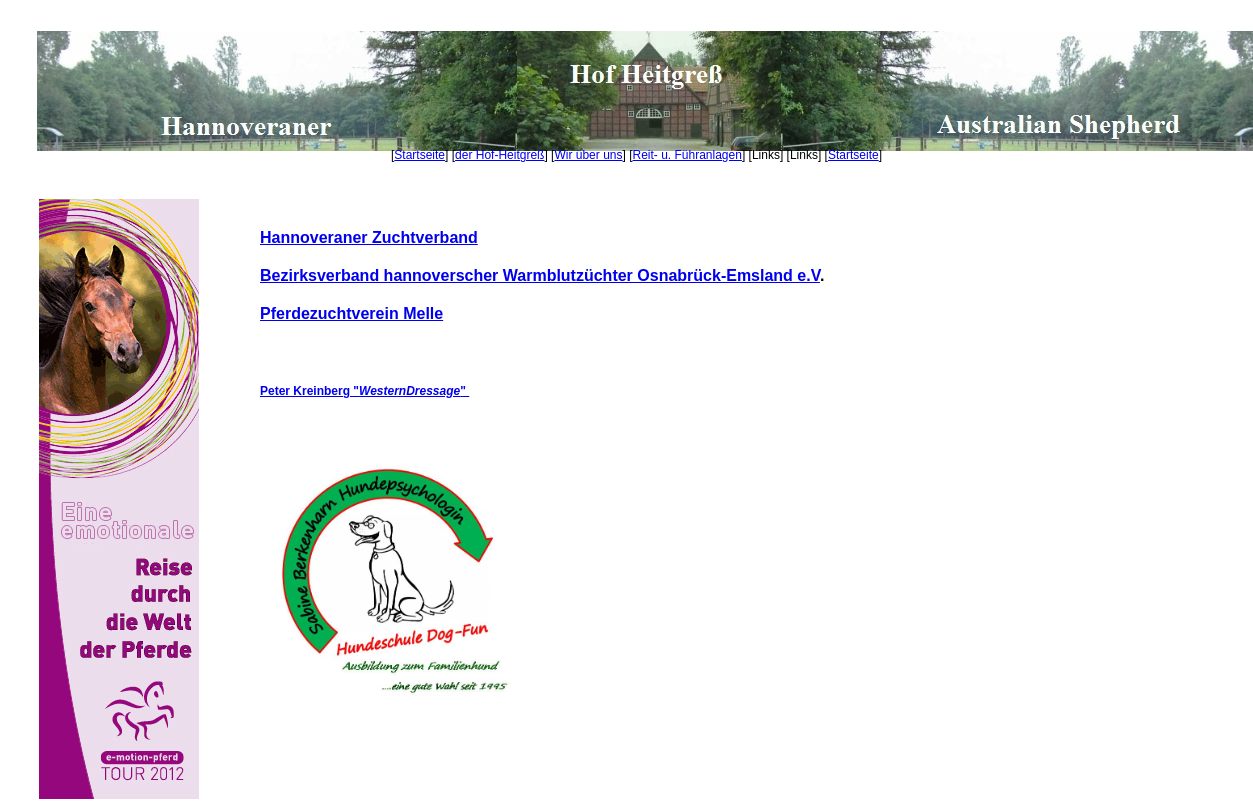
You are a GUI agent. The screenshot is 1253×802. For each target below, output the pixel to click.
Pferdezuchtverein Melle (351, 313)
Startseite (419, 155)
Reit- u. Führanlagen (687, 155)
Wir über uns (588, 155)
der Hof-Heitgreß (499, 155)
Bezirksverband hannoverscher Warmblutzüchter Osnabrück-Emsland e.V (540, 275)
